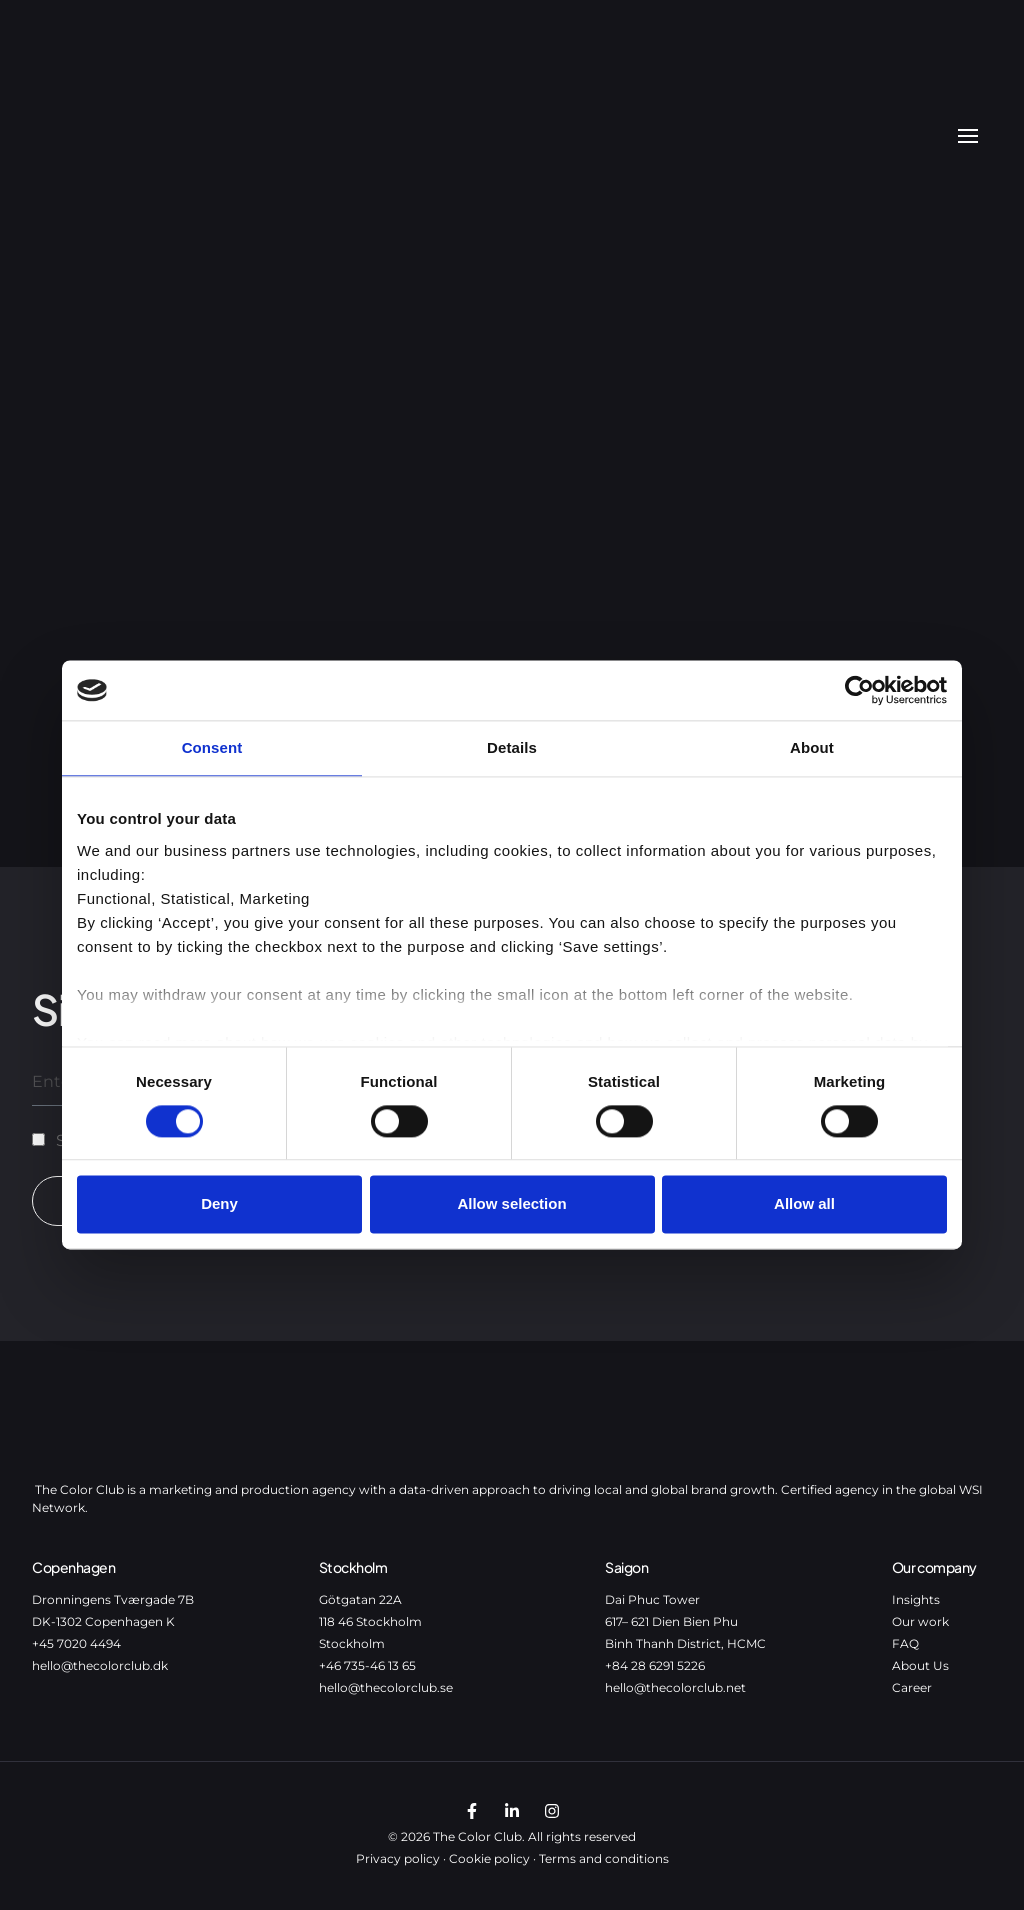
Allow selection (511, 1204)
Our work (920, 1621)
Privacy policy (398, 1858)
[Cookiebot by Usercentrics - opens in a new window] (859, 690)
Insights (916, 1599)
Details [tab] (512, 747)
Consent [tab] (212, 747)
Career (912, 1687)
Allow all (804, 1204)
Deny (219, 1204)
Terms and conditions (604, 1858)
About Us (920, 1665)
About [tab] (812, 747)
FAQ (905, 1643)
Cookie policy (489, 1858)
